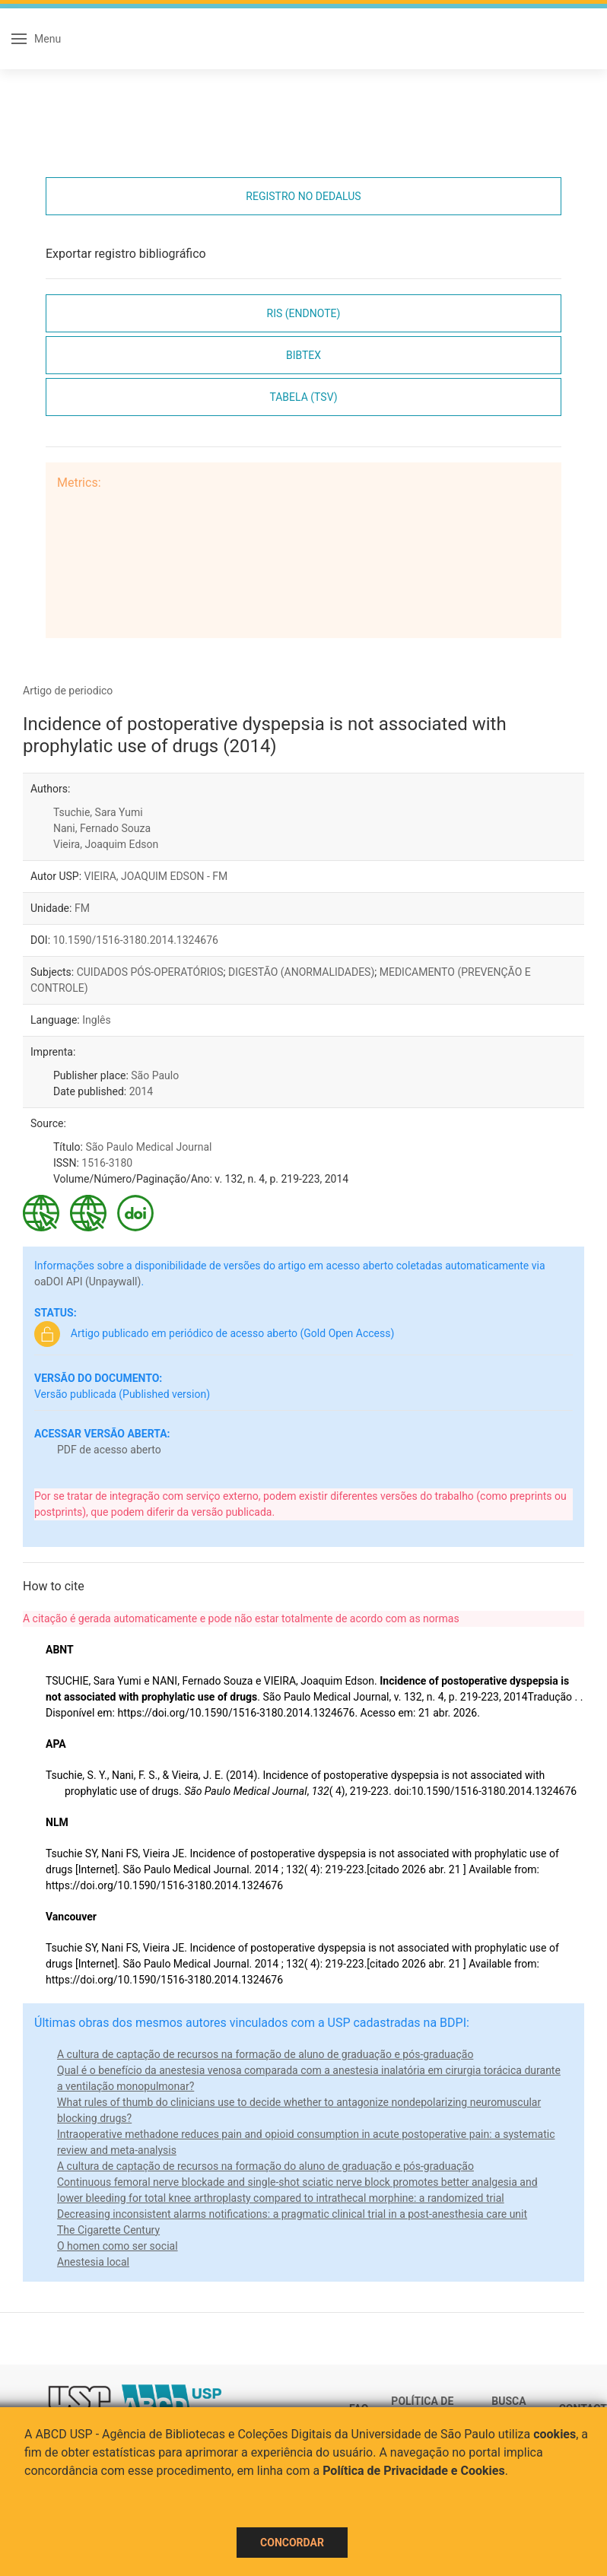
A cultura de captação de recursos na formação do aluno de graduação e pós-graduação (265, 2166)
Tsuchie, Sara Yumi (98, 812)
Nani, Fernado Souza (102, 828)
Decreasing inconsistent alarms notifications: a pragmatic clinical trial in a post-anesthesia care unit (292, 2214)
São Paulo (155, 1075)
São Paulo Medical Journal (148, 1147)
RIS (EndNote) (304, 313)
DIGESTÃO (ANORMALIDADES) (301, 972)
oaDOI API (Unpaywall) (87, 1281)
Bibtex (303, 355)
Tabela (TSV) (303, 397)
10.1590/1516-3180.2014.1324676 (135, 940)
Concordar (292, 2542)
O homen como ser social (117, 2246)
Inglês (96, 1020)
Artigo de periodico (68, 690)
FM (82, 908)
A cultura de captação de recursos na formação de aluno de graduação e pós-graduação (265, 2054)
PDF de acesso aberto (109, 1450)
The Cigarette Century (108, 2230)
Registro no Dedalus (303, 196)
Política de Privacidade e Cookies (414, 2470)
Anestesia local (93, 2262)
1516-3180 (106, 1163)
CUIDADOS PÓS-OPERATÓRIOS (150, 972)
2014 (141, 1091)
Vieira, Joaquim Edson (105, 844)
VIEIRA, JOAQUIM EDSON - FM (156, 876)
